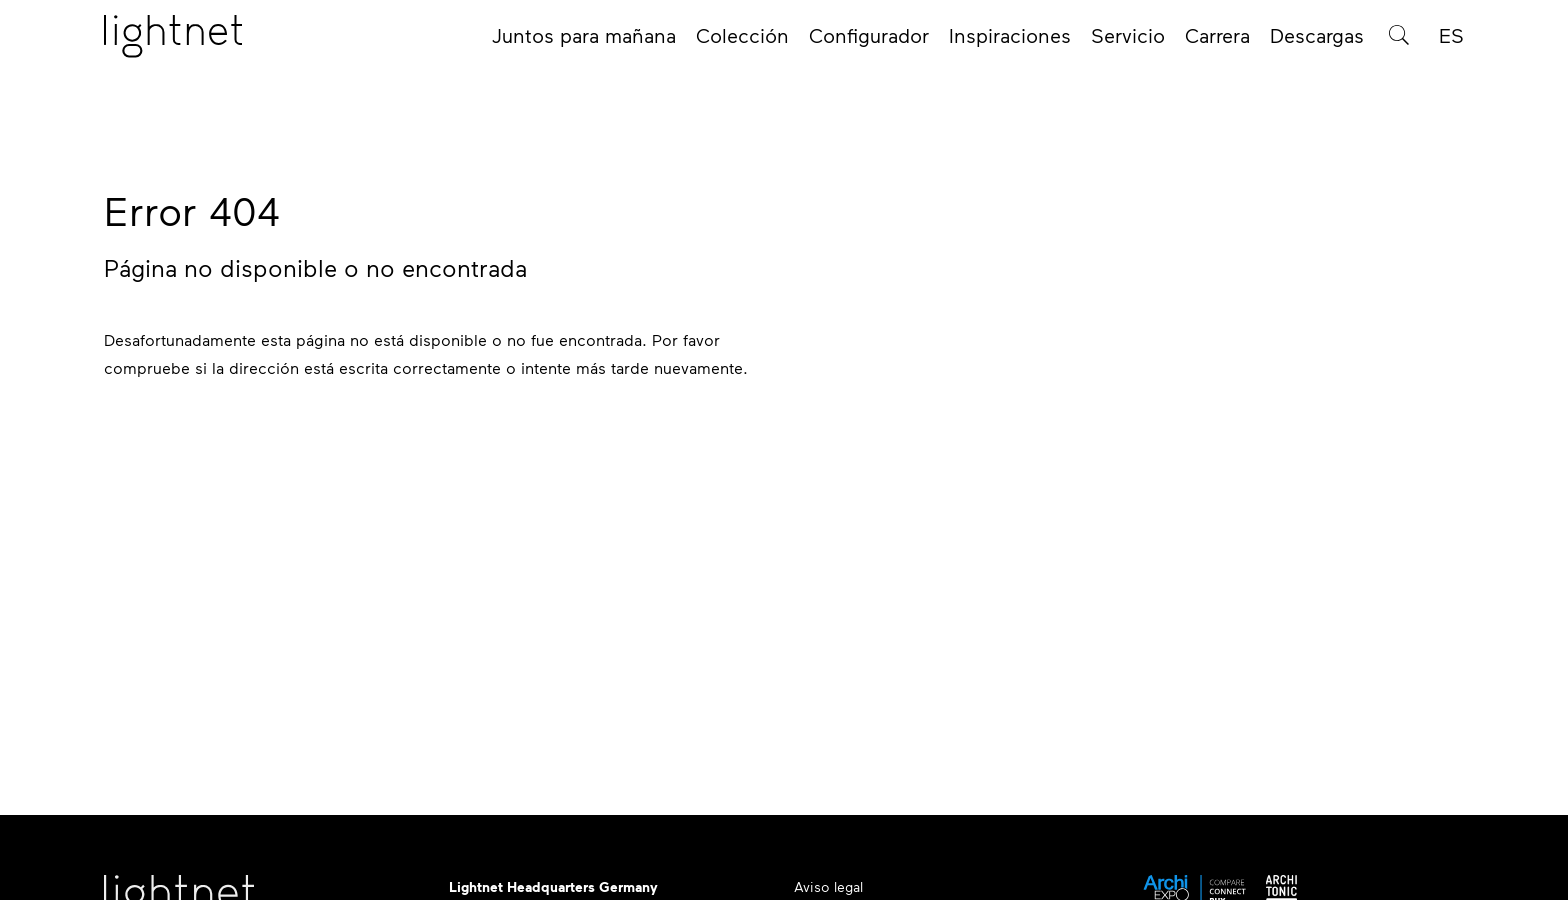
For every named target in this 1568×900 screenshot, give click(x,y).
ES (1451, 42)
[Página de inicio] (173, 43)
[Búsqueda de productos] (1399, 42)
